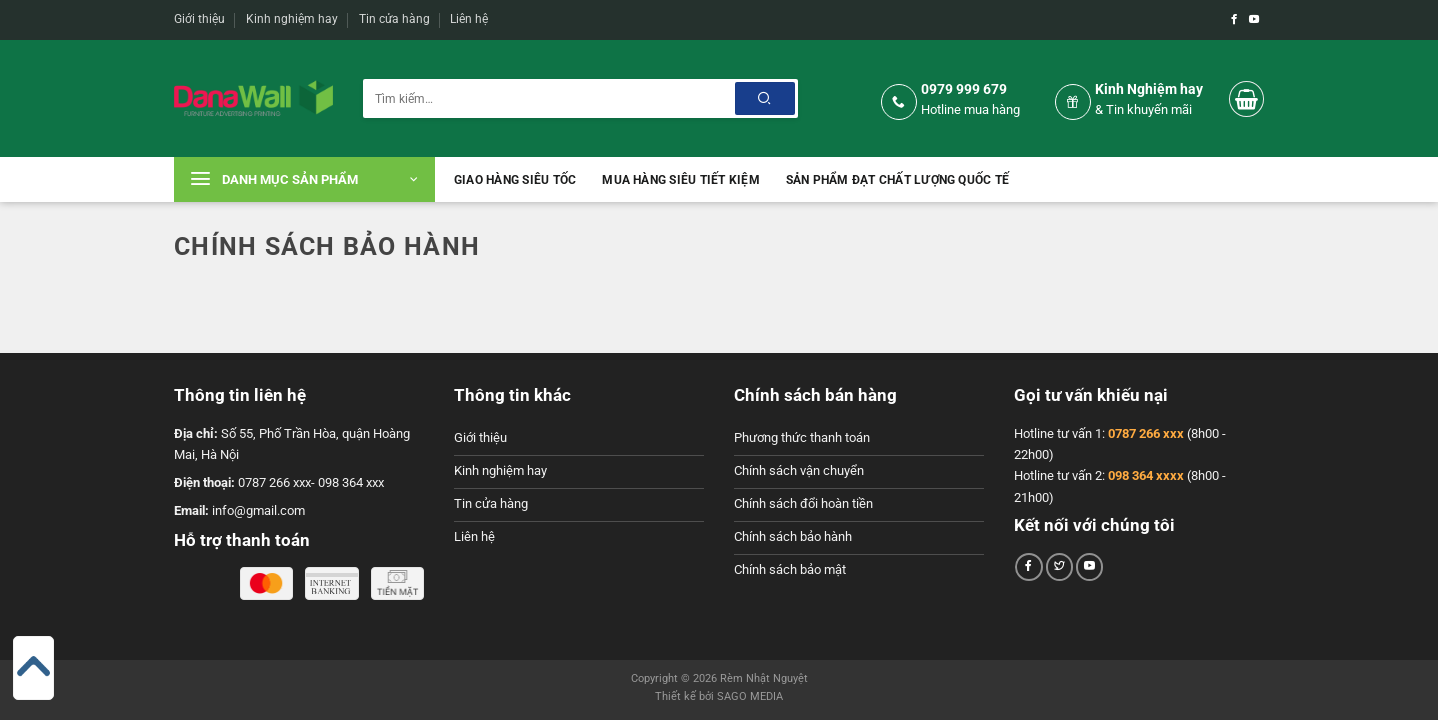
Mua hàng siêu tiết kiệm (680, 180)
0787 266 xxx (1146, 433)
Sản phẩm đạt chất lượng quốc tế (897, 180)
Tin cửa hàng (394, 19)
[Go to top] (33, 666)
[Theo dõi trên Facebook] (1234, 19)
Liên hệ (469, 19)
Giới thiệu (199, 19)
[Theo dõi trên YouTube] (1254, 19)
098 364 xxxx (1146, 475)
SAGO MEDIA (750, 696)
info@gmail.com (258, 510)
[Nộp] (765, 98)
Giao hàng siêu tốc (515, 180)
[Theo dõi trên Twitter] (1060, 567)
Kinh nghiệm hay (292, 19)
